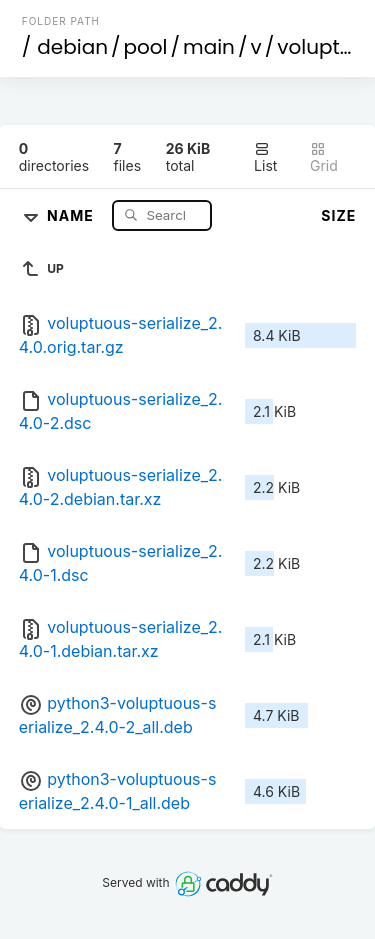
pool (146, 47)
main (209, 47)
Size (338, 215)
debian (72, 47)
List (265, 157)
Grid (324, 157)
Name (72, 214)
